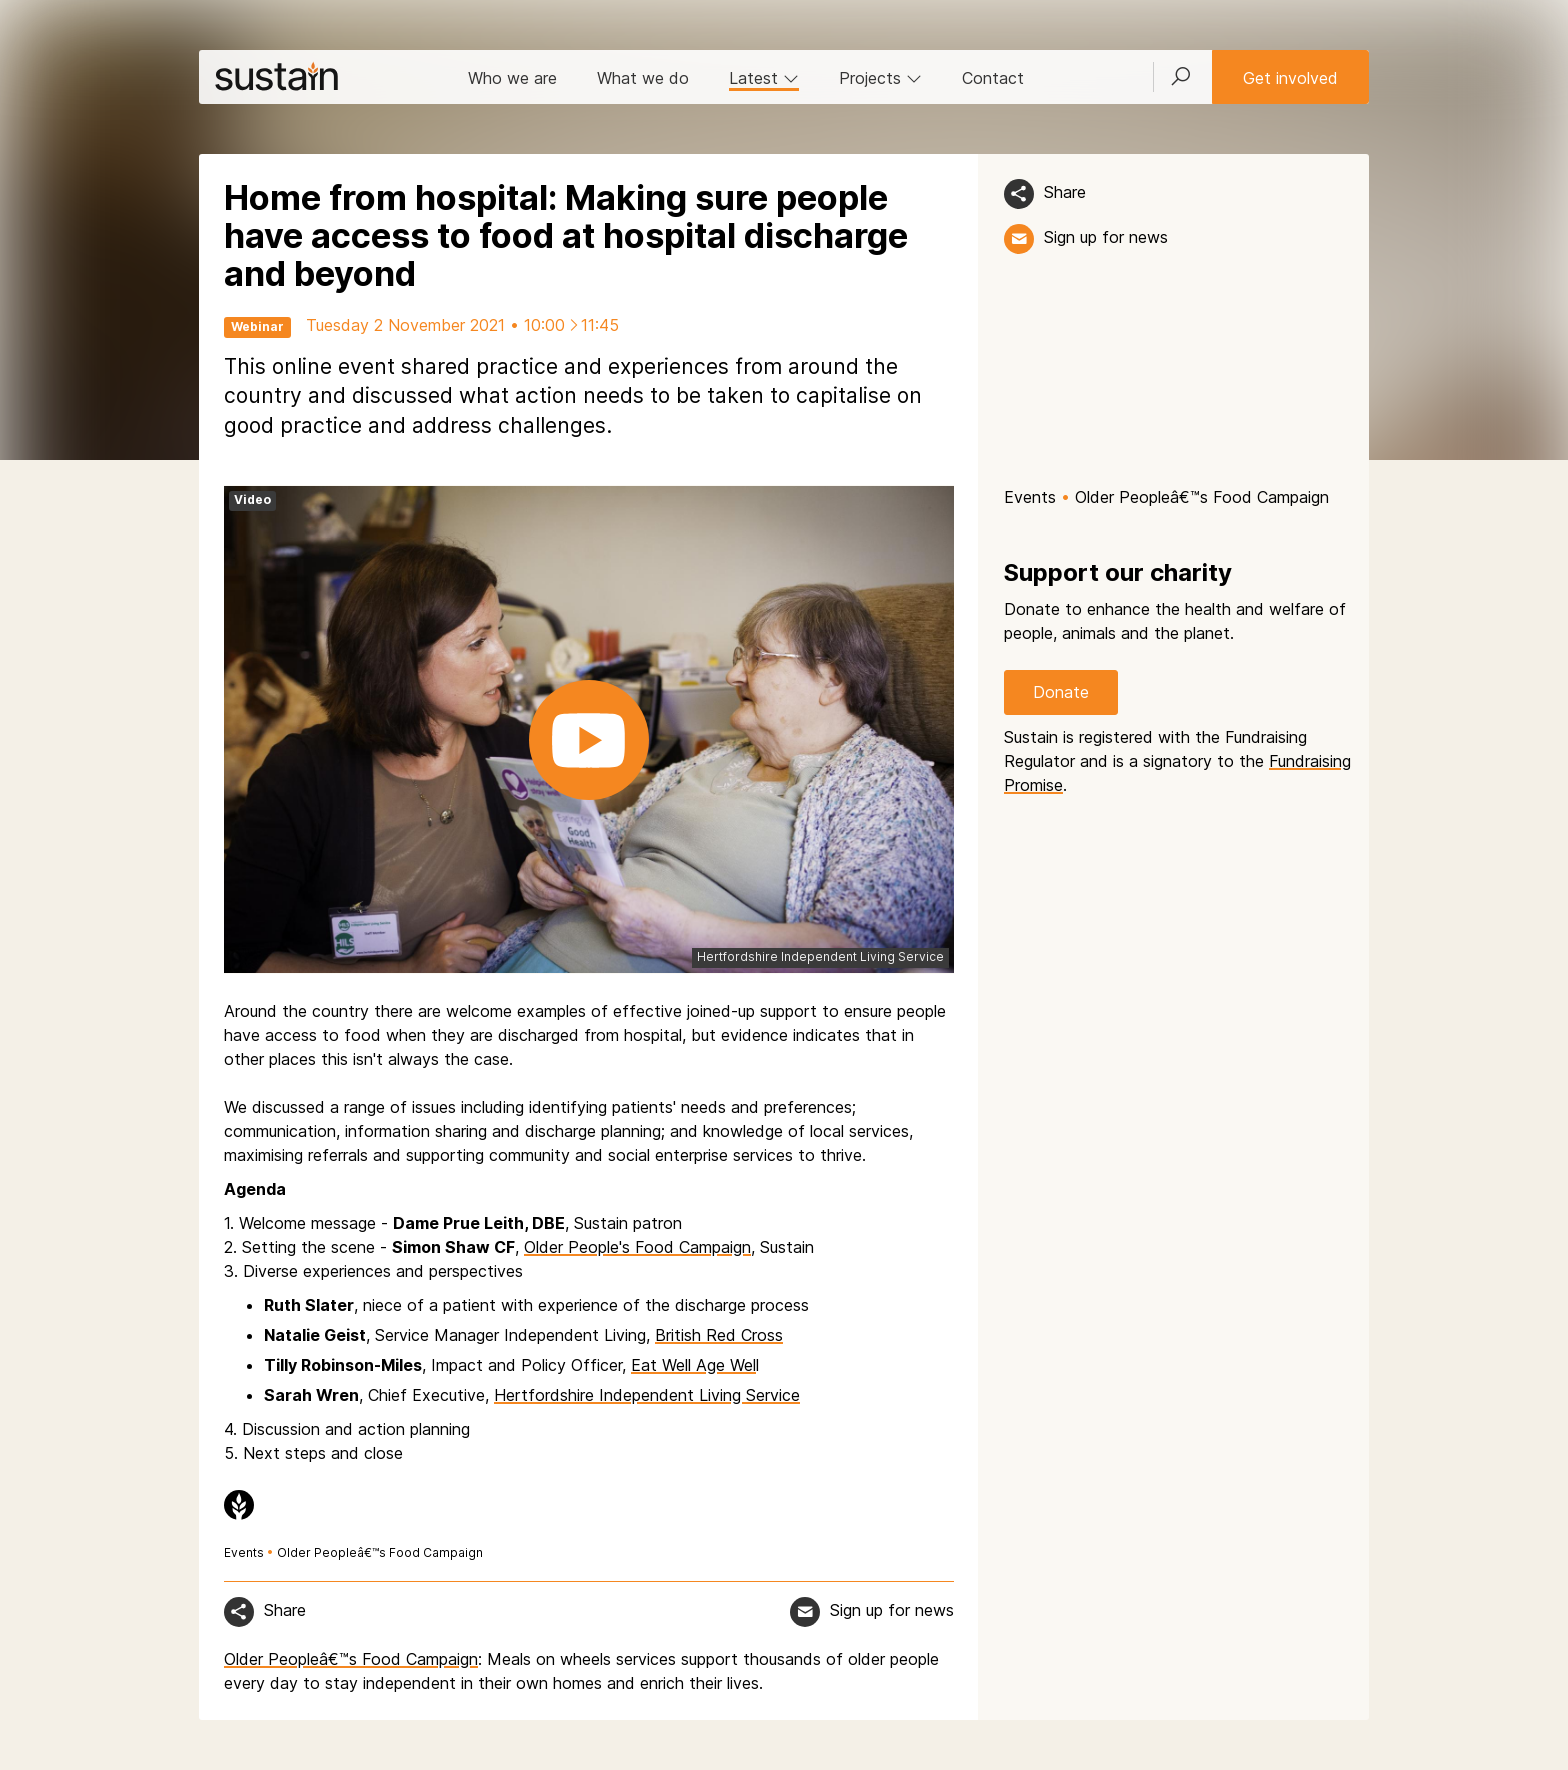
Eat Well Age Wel (693, 1365)
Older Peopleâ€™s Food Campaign (380, 1552)
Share (1065, 192)
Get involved (1290, 78)
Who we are (512, 78)
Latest (764, 78)
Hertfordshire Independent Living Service (647, 1395)
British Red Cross (719, 1335)
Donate (1061, 692)
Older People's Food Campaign (637, 1247)
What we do (643, 78)
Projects (880, 78)
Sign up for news (1106, 237)
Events (244, 1552)
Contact (993, 78)
